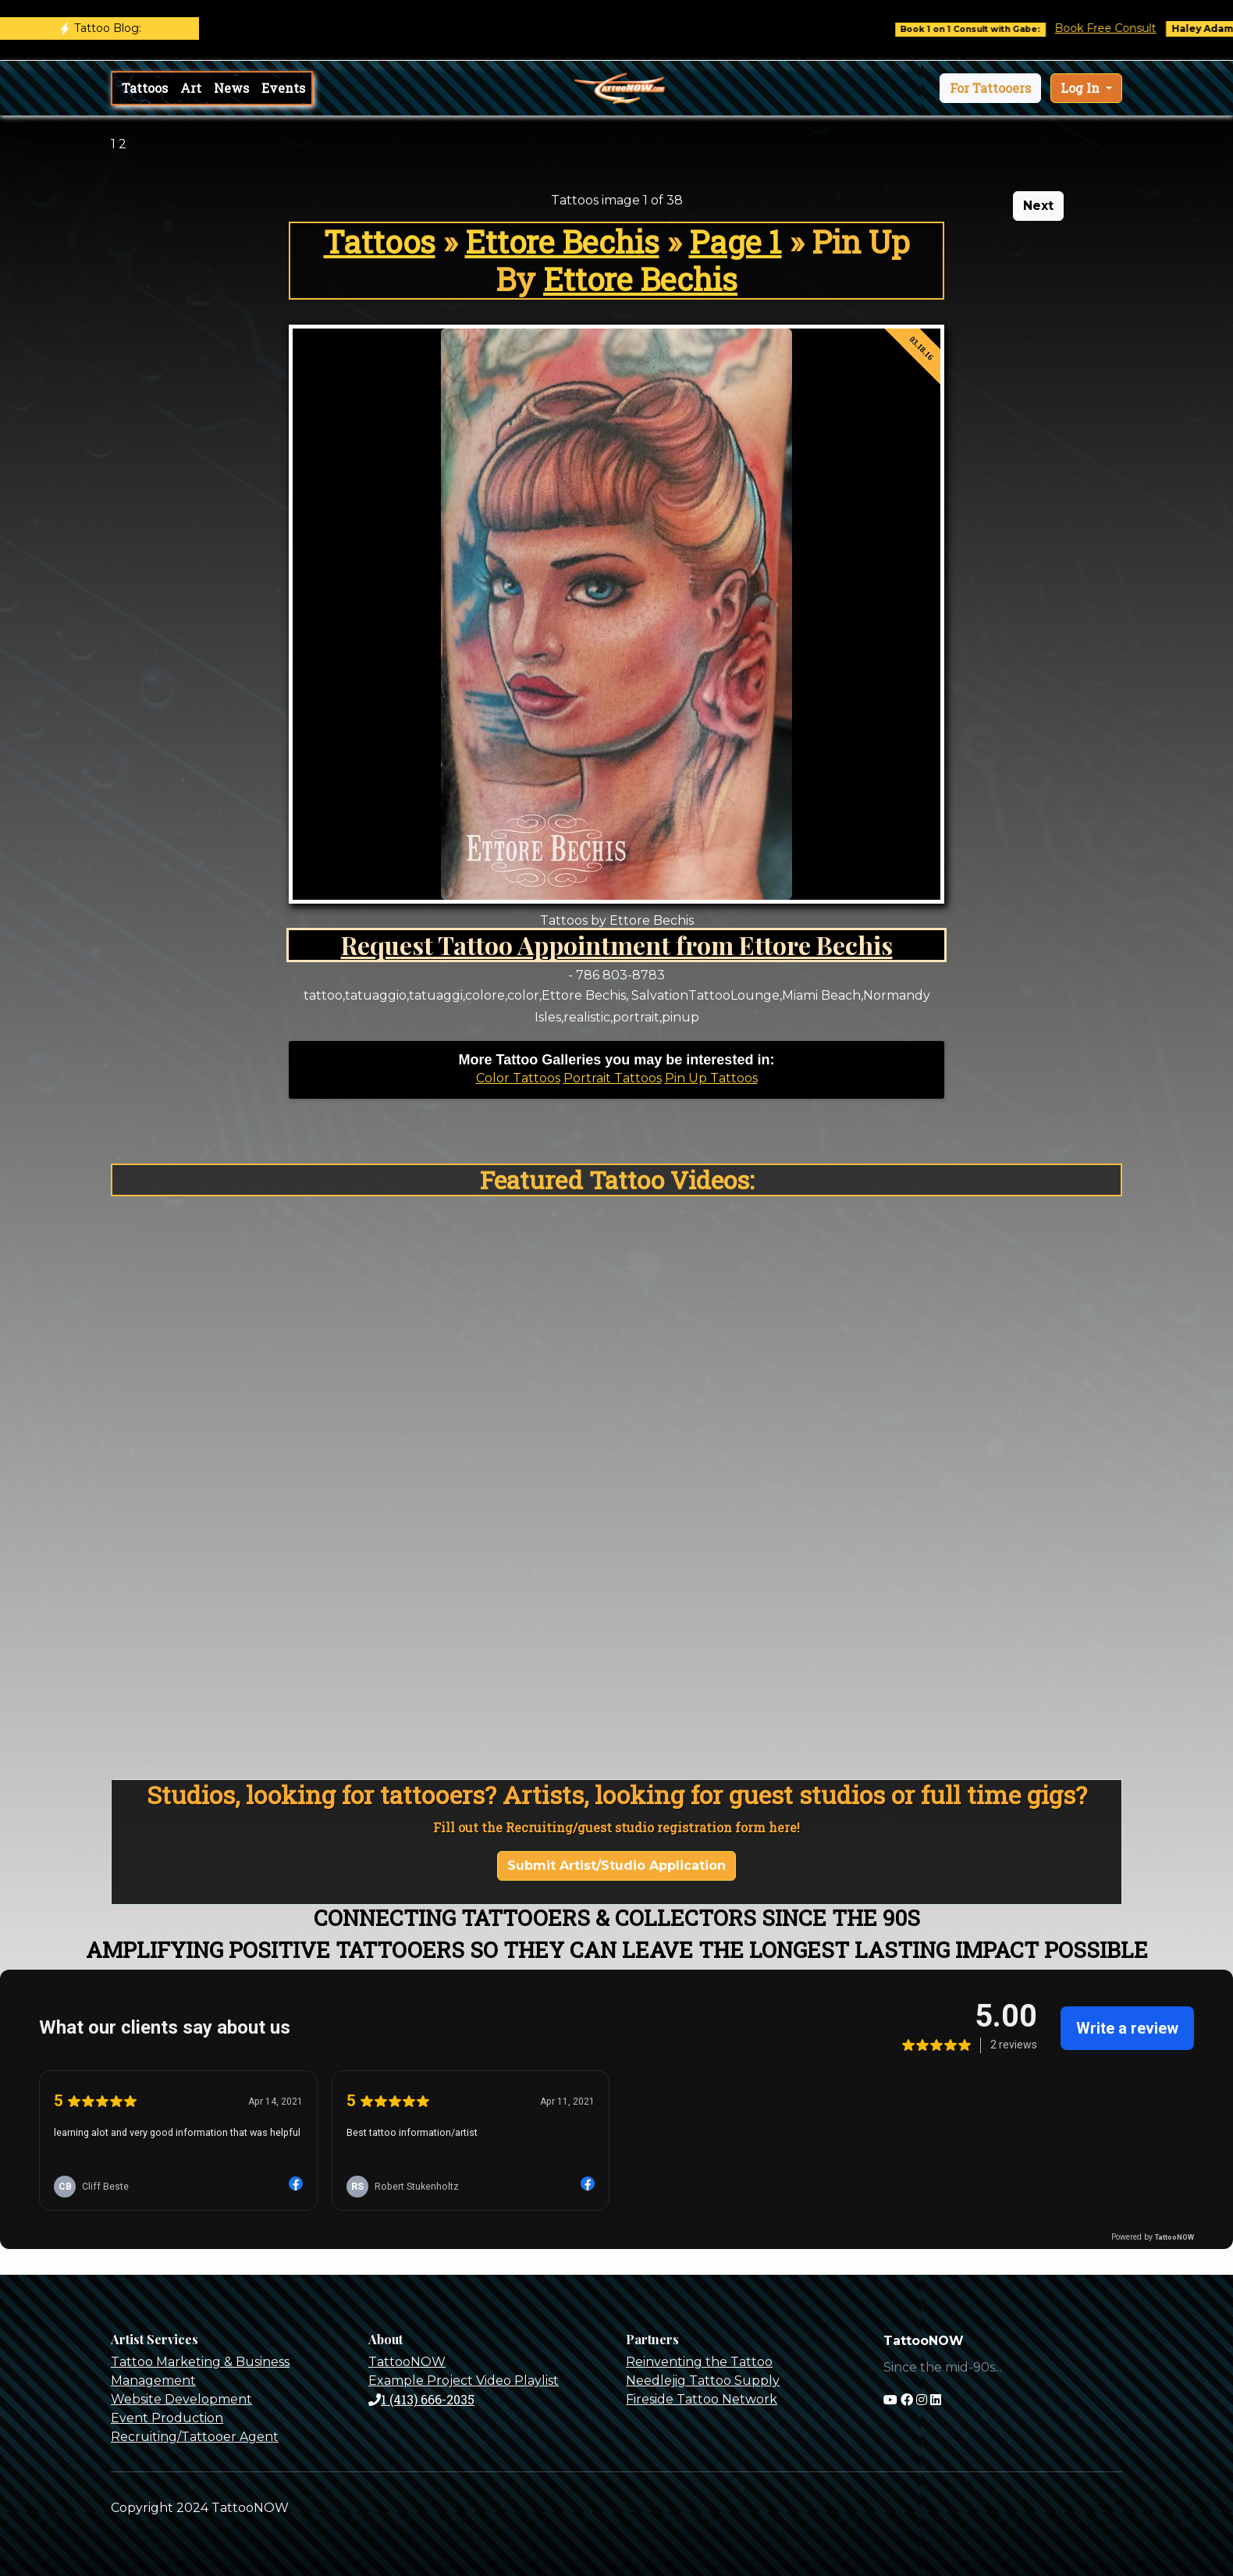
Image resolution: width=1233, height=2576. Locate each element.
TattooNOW (407, 2361)
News (231, 88)
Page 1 (735, 241)
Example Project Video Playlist (463, 2380)
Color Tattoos (518, 1078)
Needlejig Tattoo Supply (703, 2380)
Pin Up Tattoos (711, 1078)
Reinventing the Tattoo (699, 2361)
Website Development (181, 2399)
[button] (990, 88)
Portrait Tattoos (612, 1078)
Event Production (167, 2418)
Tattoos (145, 88)
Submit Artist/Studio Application (616, 1865)
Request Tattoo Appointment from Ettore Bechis (617, 944)
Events (283, 88)
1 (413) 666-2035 (421, 2399)
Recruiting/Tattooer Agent (195, 2436)
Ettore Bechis (562, 241)
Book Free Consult (1127, 28)
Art (190, 88)
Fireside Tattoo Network (701, 2399)
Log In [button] (1082, 88)
